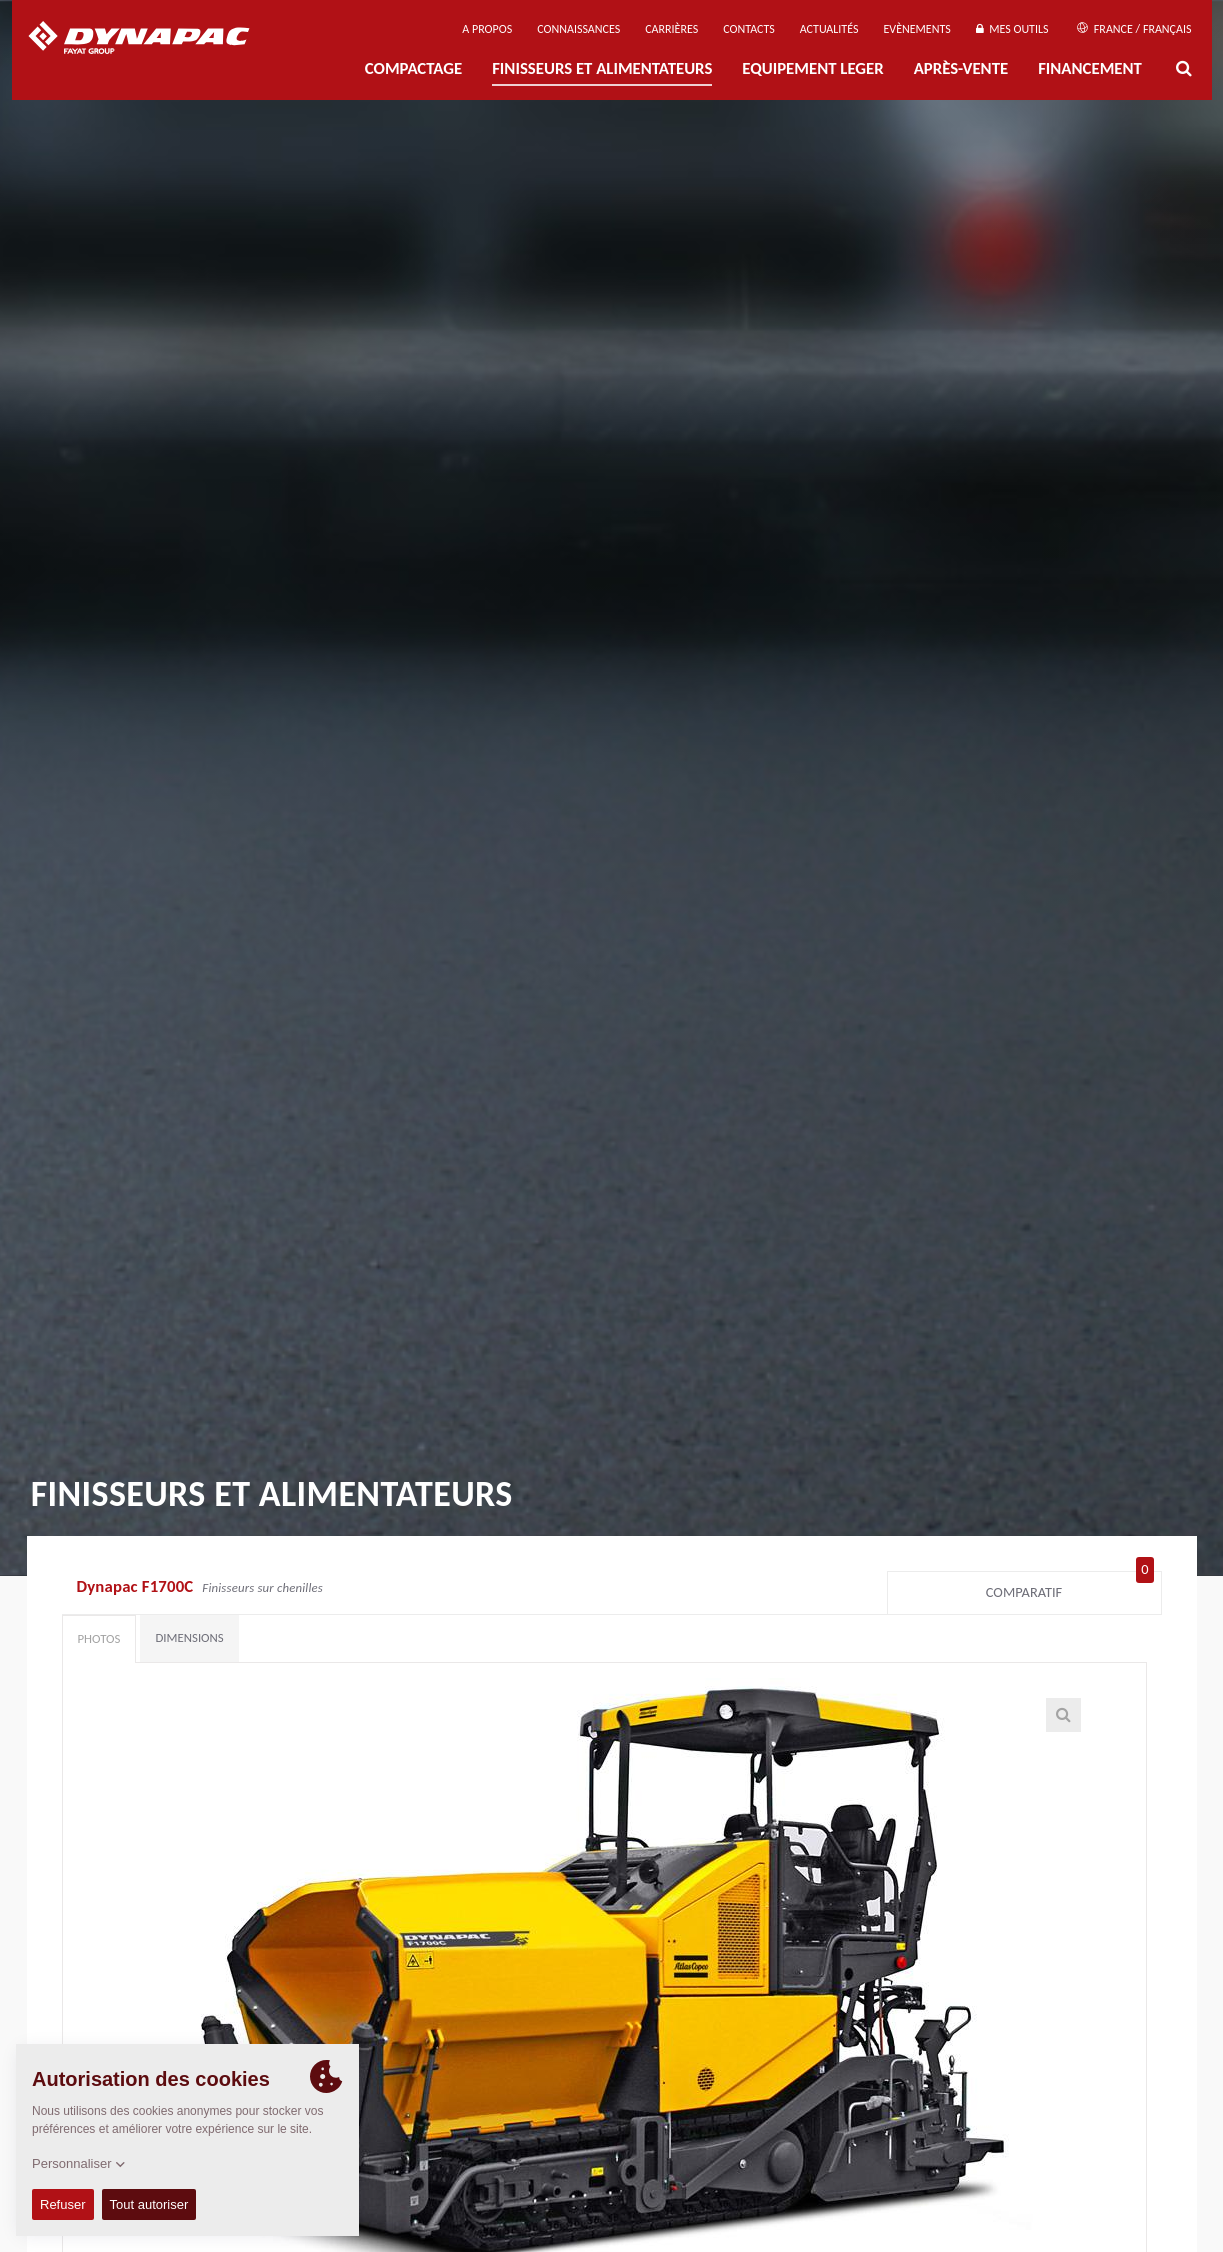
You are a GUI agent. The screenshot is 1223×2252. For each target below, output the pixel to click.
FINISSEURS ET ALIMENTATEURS (602, 68)
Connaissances (578, 29)
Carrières (671, 29)
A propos (487, 29)
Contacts (749, 29)
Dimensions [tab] (189, 1637)
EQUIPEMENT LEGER (812, 68)
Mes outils (1012, 29)
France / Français (1134, 29)
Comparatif (1070, 1588)
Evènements (916, 29)
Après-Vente (961, 68)
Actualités (829, 29)
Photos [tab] (99, 1638)
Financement (1090, 68)
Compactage (413, 68)
